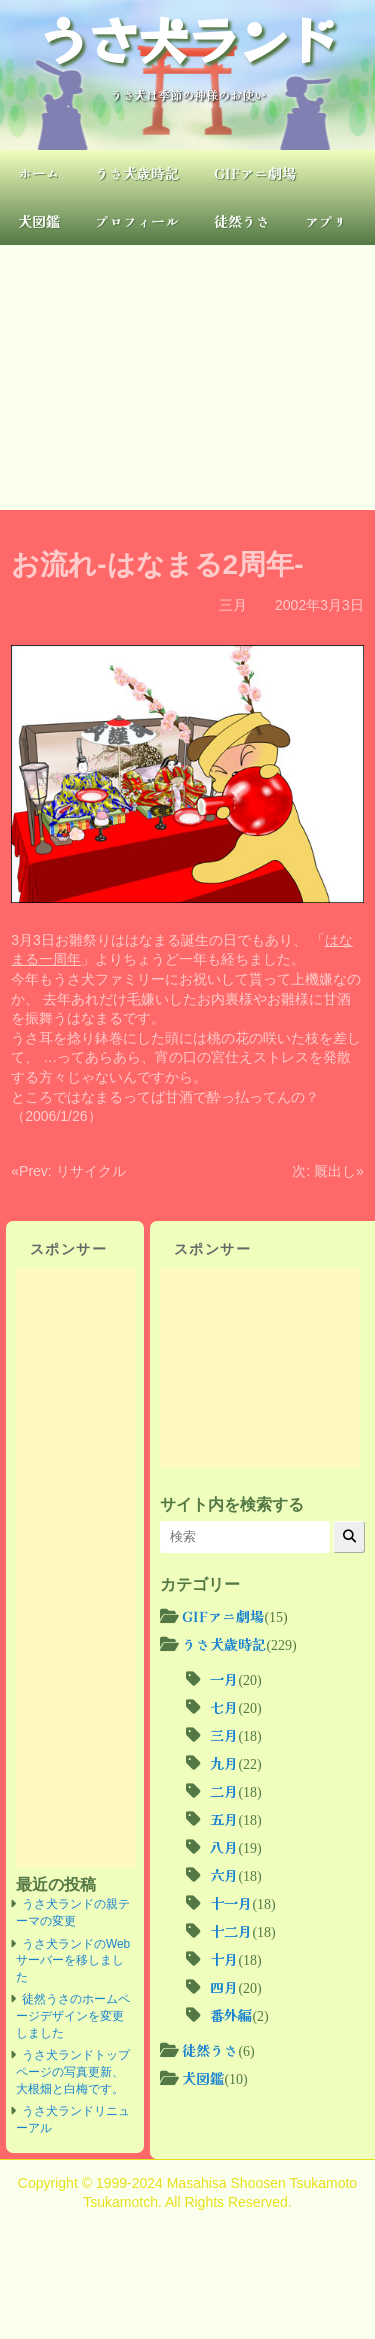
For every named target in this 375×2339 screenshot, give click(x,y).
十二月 (231, 1931)
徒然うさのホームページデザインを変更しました (73, 2015)
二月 (224, 1791)
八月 (224, 1847)
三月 (233, 605)
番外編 (231, 2015)
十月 (224, 1959)
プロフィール (137, 221)
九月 (224, 1763)
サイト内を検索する (232, 1504)
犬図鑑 (39, 221)
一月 (224, 1679)
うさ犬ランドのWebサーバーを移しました (73, 1960)
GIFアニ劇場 (255, 173)
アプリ (326, 221)
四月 (224, 1987)
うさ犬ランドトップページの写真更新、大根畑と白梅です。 (73, 2071)
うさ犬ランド (188, 38)
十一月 (231, 1903)
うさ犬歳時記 (137, 173)
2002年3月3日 (319, 605)
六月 (224, 1875)
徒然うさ (242, 221)
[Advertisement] (187, 377)
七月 (224, 1707)
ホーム (39, 173)
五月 (224, 1819)
